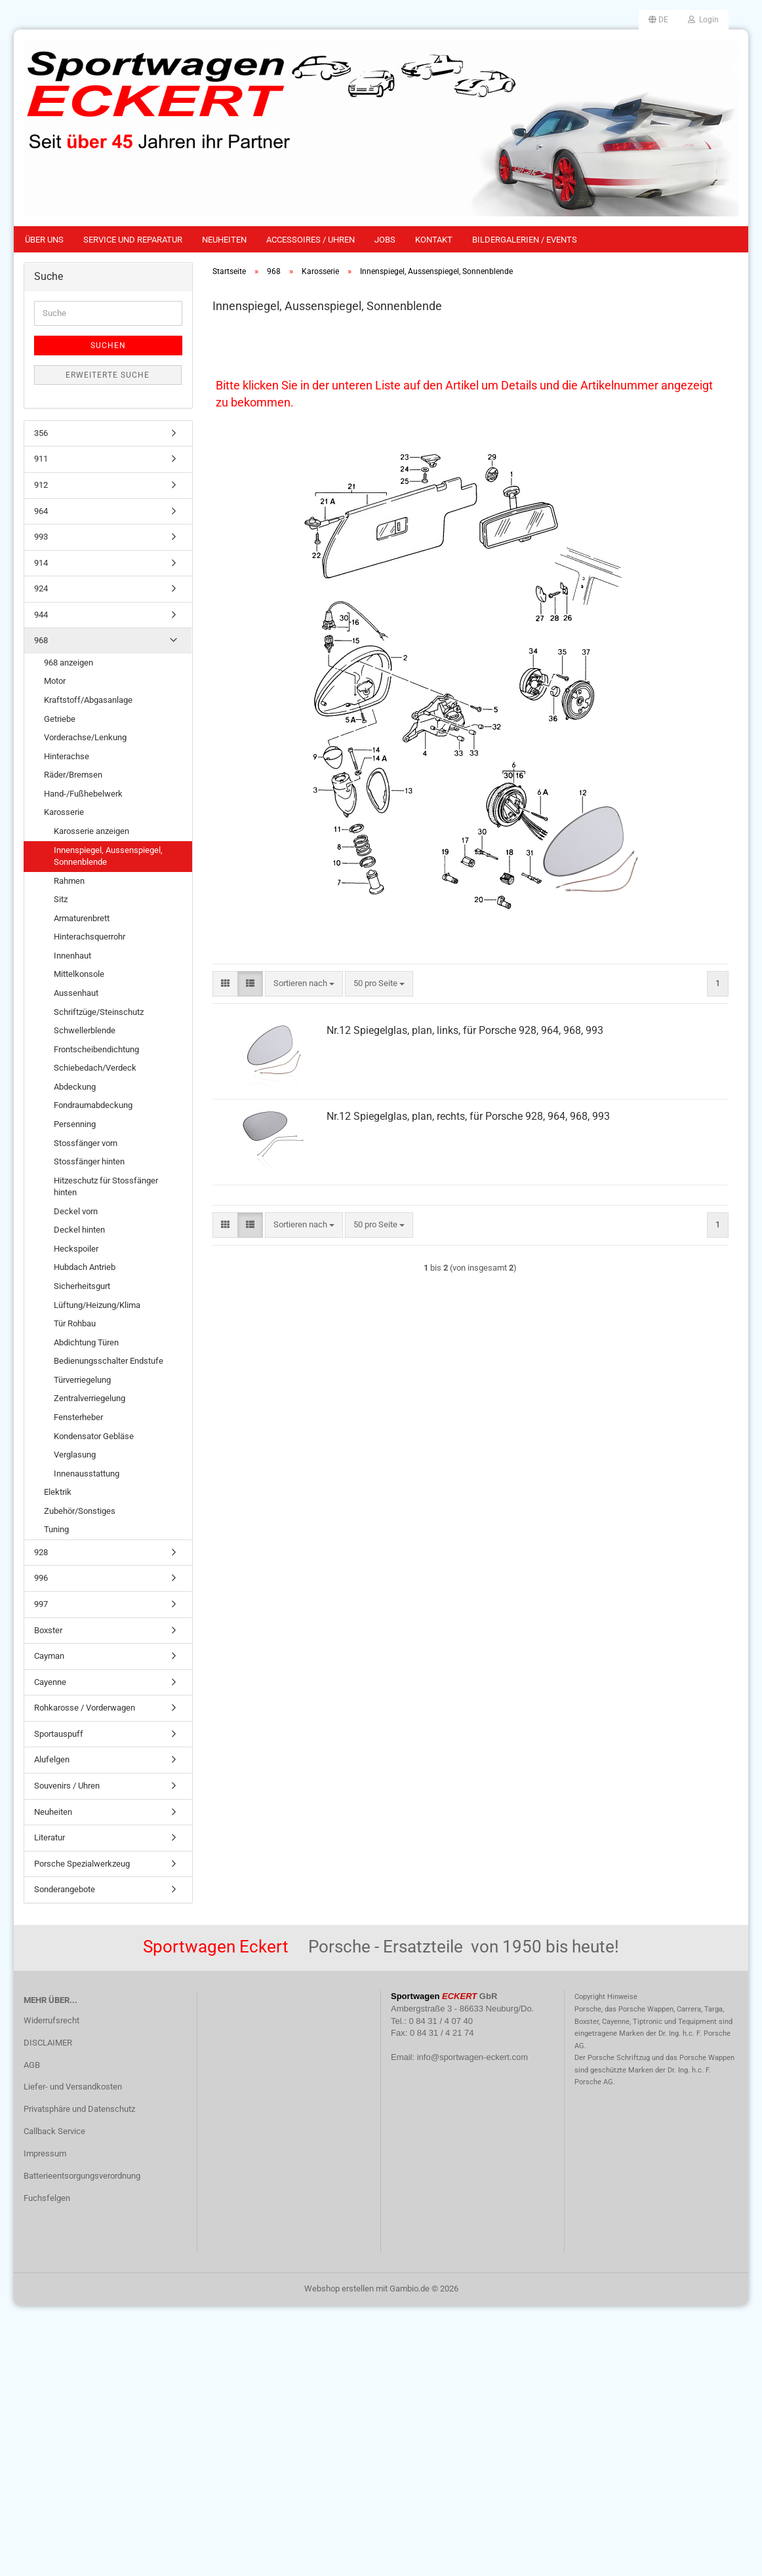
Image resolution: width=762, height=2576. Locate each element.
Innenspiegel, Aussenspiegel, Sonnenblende (108, 856)
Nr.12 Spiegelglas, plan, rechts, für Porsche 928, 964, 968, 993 (468, 1116)
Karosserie (64, 812)
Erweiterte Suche (108, 375)
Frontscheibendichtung (96, 1049)
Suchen (108, 345)
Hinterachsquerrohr (89, 936)
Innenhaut (72, 956)
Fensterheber (78, 1417)
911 (41, 459)
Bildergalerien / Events (524, 240)
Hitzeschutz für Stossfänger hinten (106, 1187)
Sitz (61, 899)
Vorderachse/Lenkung (85, 737)
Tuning (56, 1529)
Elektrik (57, 1492)
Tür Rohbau (75, 1323)
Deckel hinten (79, 1230)
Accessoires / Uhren (310, 240)
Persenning (75, 1124)
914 (41, 563)
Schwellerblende (84, 1030)
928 (41, 1552)
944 (41, 615)
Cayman (49, 1656)
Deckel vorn (76, 1211)
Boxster (48, 1630)
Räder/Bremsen (73, 775)
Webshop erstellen (339, 2288)
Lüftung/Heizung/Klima (97, 1305)
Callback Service (54, 2131)
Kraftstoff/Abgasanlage (88, 700)
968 (41, 640)
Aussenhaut (76, 993)
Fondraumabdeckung (93, 1105)
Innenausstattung (86, 1473)
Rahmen (69, 881)
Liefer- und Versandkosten (73, 2086)
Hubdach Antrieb (84, 1267)
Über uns (44, 240)
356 (41, 433)
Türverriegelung (82, 1380)
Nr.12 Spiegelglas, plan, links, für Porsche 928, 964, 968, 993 (465, 1030)
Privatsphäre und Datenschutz (79, 2109)
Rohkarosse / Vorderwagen (84, 1708)
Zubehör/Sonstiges (79, 1511)
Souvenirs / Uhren (67, 1786)
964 (41, 511)
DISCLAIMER (48, 2043)
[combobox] (304, 984)
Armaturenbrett (82, 918)
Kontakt (433, 240)
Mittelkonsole (79, 974)
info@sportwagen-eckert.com (472, 2057)
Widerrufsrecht (51, 2020)
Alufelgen (52, 1759)
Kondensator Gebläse (94, 1436)
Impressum (45, 2153)
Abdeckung (75, 1087)
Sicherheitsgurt (82, 1286)
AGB (32, 2065)
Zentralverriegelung (89, 1398)
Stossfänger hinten (89, 1161)
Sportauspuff (58, 1734)
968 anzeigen (68, 662)
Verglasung (75, 1454)
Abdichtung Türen (86, 1342)
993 (41, 537)
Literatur (49, 1837)
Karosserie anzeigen (91, 831)
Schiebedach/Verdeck (95, 1068)
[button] (658, 20)
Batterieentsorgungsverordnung (82, 2176)
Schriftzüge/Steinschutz (99, 1012)
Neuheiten (224, 240)
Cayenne (50, 1682)
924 (41, 588)
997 (41, 1604)
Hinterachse (66, 756)
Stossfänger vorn (85, 1143)
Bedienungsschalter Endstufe (108, 1361)
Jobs (384, 240)
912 (41, 485)
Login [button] (703, 19)
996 (41, 1578)
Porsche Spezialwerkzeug (82, 1864)
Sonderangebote (64, 1889)
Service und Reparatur (132, 240)
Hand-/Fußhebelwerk (83, 794)
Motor (55, 681)
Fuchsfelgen (47, 2198)
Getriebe (59, 719)
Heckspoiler (76, 1249)
